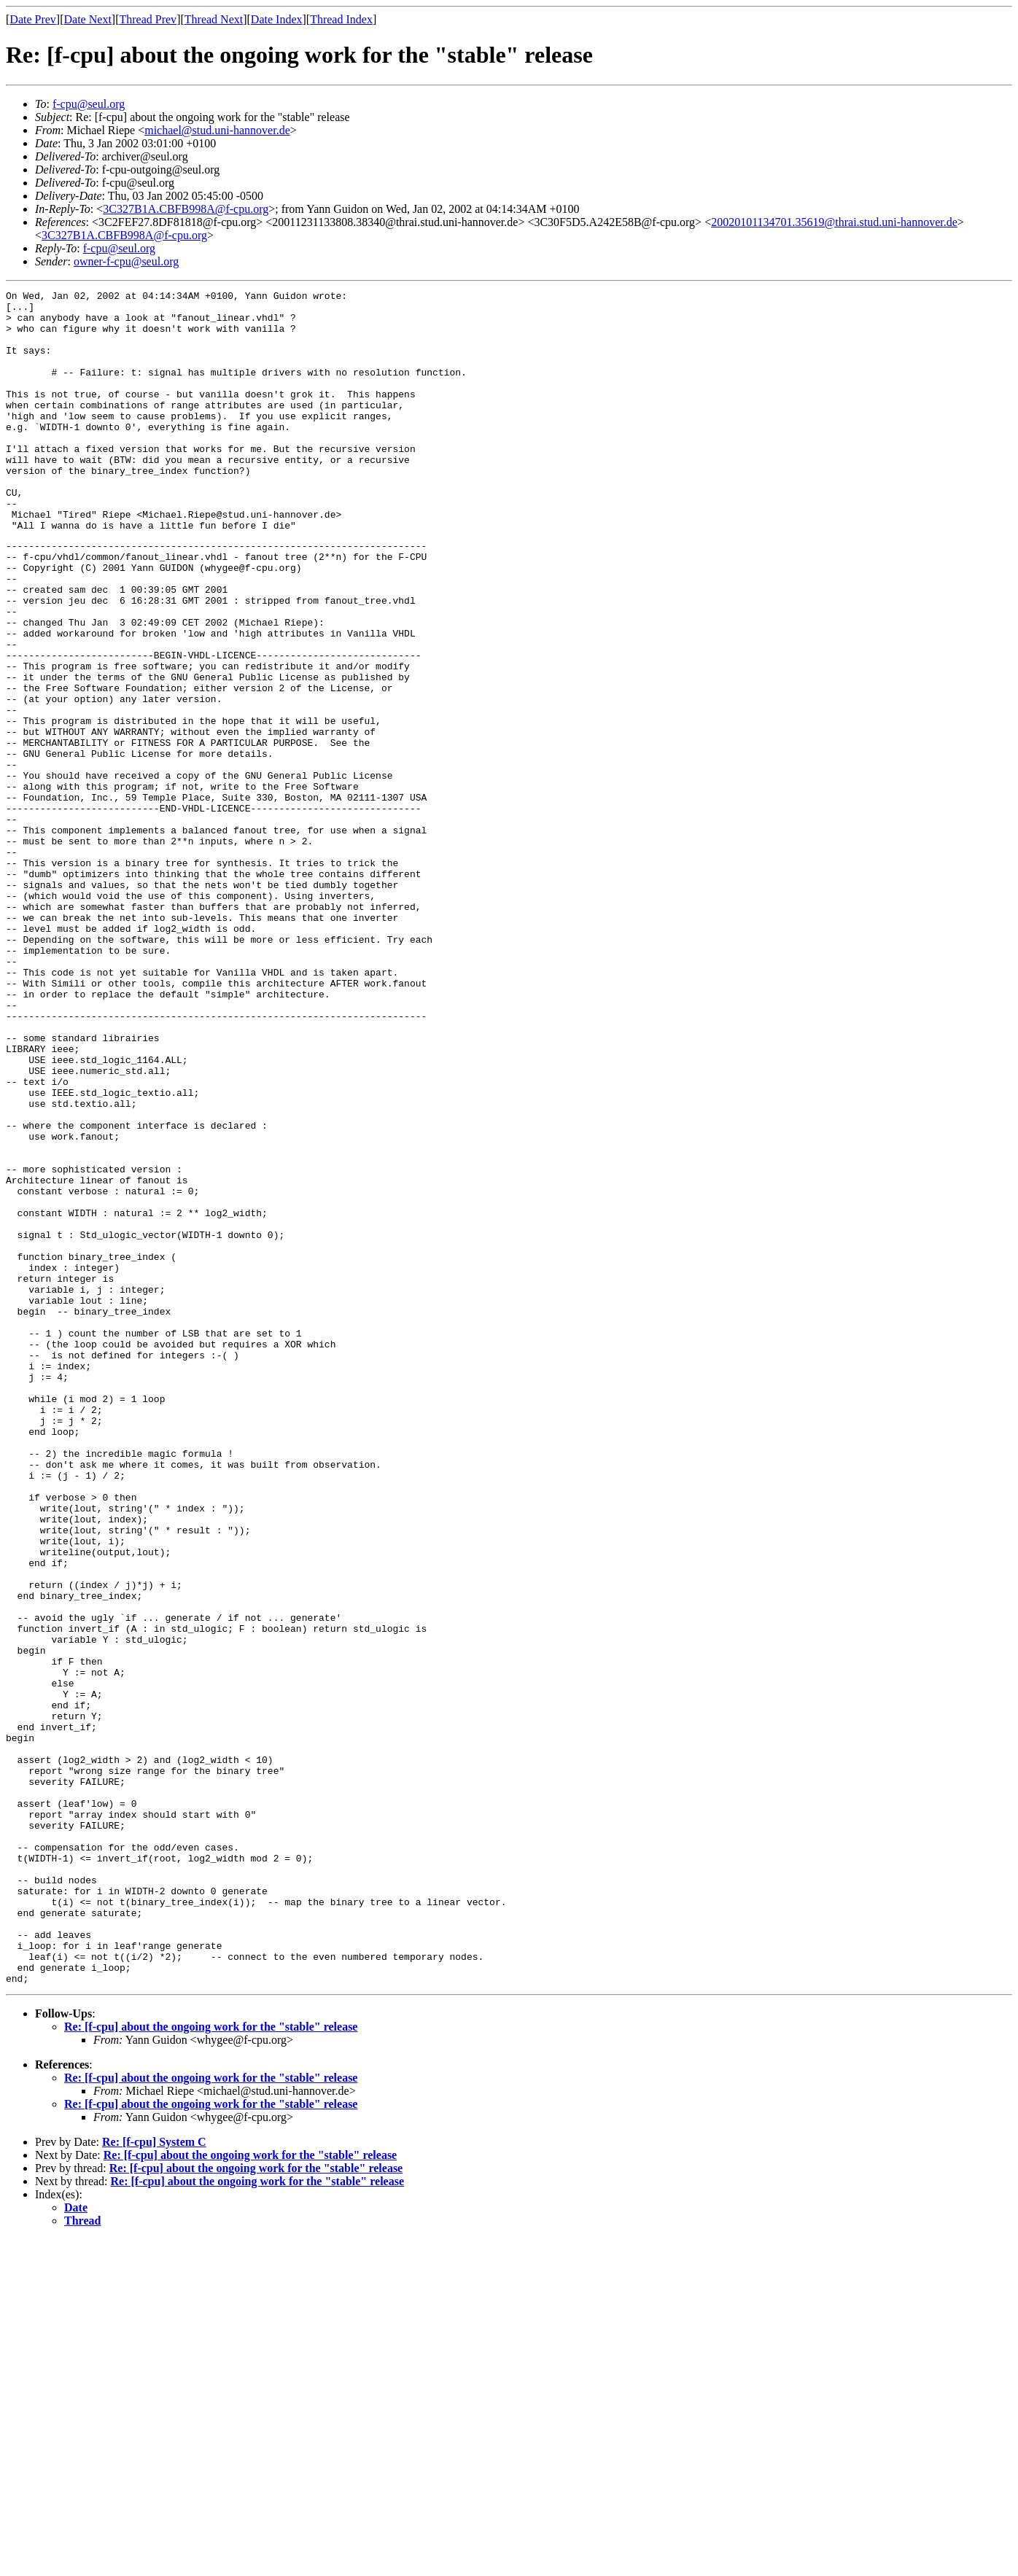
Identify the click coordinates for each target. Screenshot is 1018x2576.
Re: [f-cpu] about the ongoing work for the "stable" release (210, 2363)
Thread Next (213, 19)
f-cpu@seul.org (89, 104)
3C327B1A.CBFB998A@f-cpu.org (185, 209)
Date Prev (32, 19)
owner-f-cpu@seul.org (126, 261)
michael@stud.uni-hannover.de (217, 130)
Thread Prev (147, 19)
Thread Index (341, 19)
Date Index (277, 19)
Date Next (88, 19)
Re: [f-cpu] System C (154, 2478)
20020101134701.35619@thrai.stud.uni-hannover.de (834, 222)
